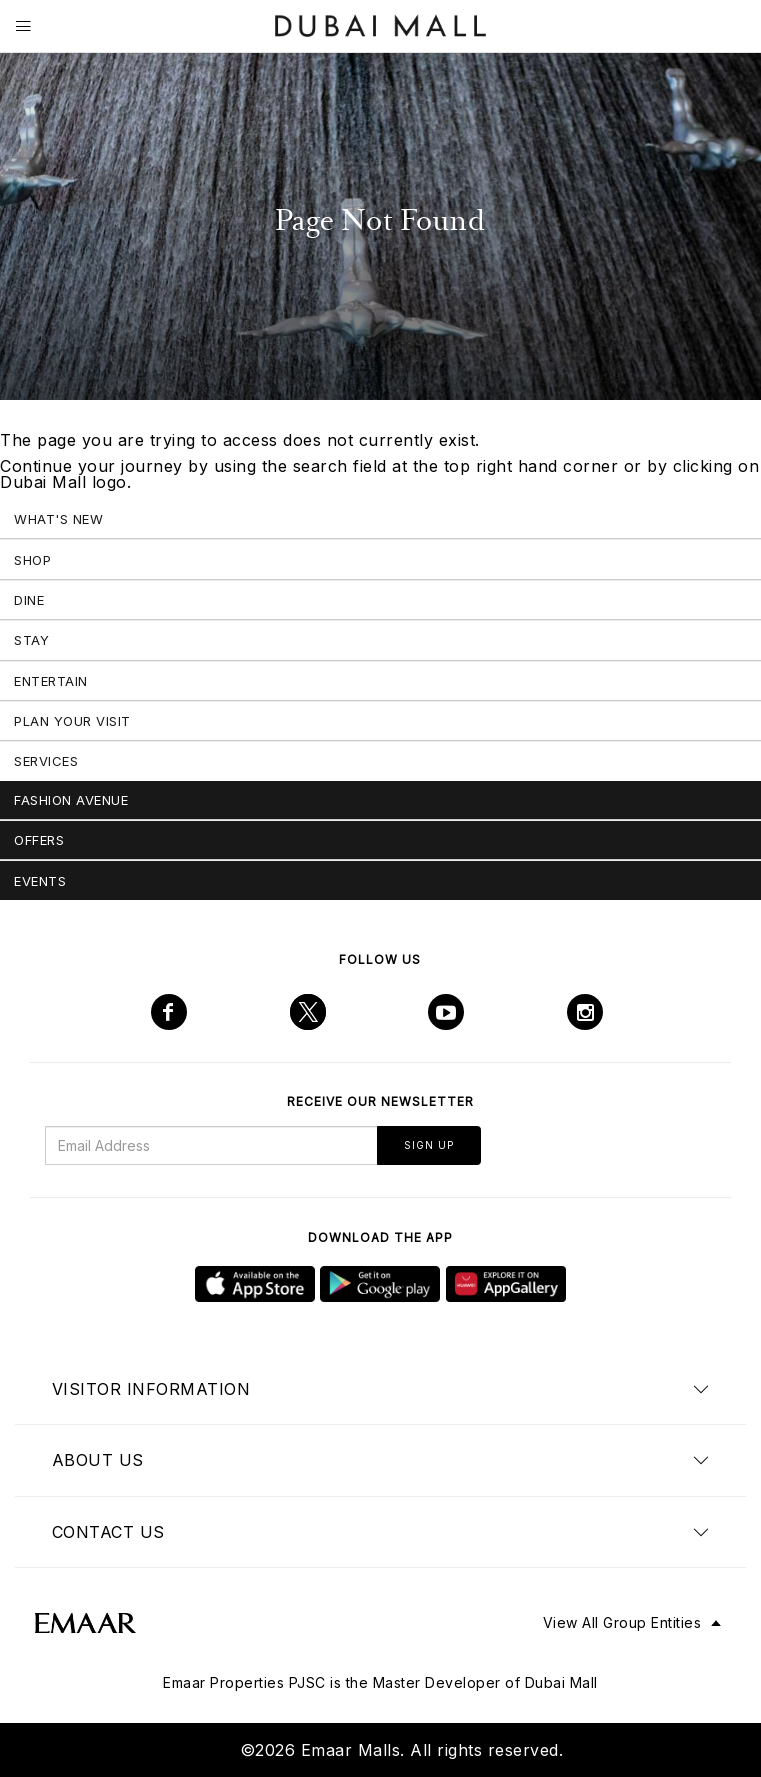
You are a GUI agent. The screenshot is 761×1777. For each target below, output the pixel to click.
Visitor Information (151, 1389)
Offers (39, 840)
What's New (58, 519)
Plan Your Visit (72, 721)
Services (46, 761)
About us (98, 1460)
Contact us (108, 1532)
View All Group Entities (622, 1622)
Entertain (51, 681)
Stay (31, 640)
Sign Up (429, 1145)
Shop (32, 560)
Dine (29, 600)
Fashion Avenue (71, 800)
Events (40, 881)
